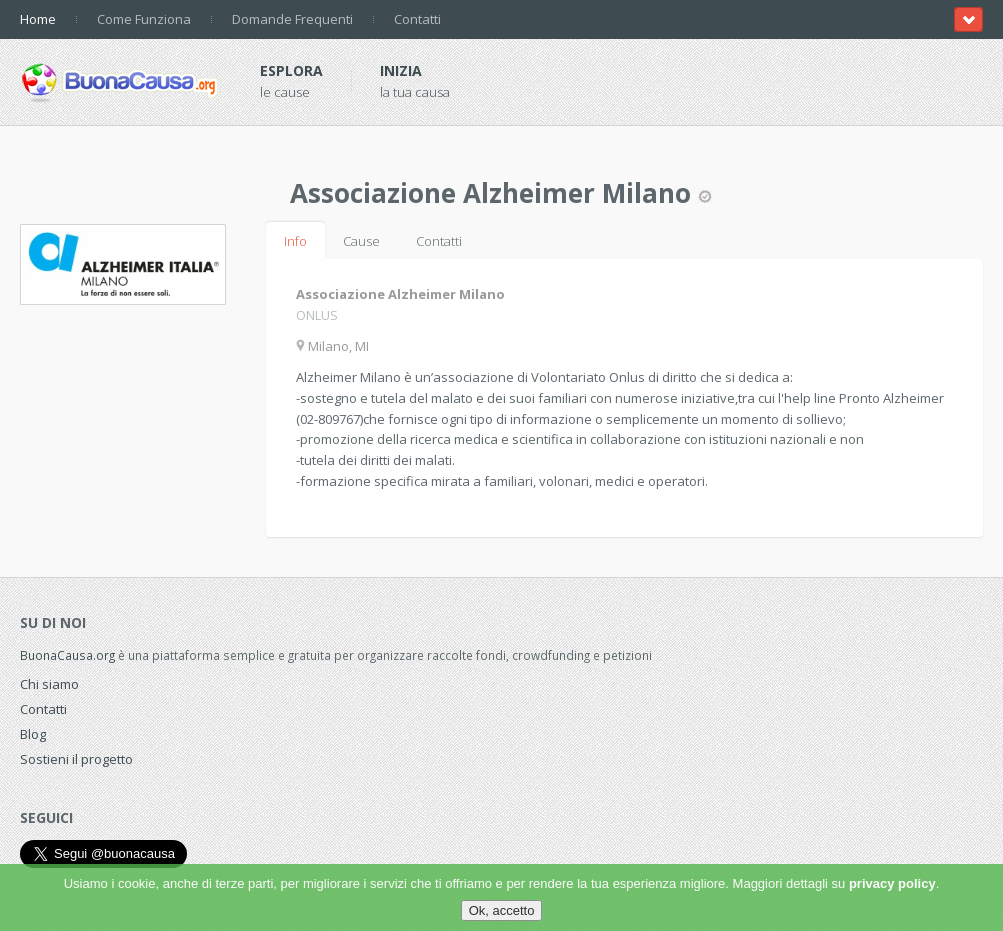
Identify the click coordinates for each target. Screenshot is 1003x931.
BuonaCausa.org (67, 655)
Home (38, 19)
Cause (361, 241)
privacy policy (892, 883)
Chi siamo (49, 684)
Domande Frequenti (292, 19)
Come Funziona (144, 19)
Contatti (417, 19)
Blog (33, 734)
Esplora (291, 70)
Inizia (401, 70)
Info (295, 241)
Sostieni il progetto (76, 759)
